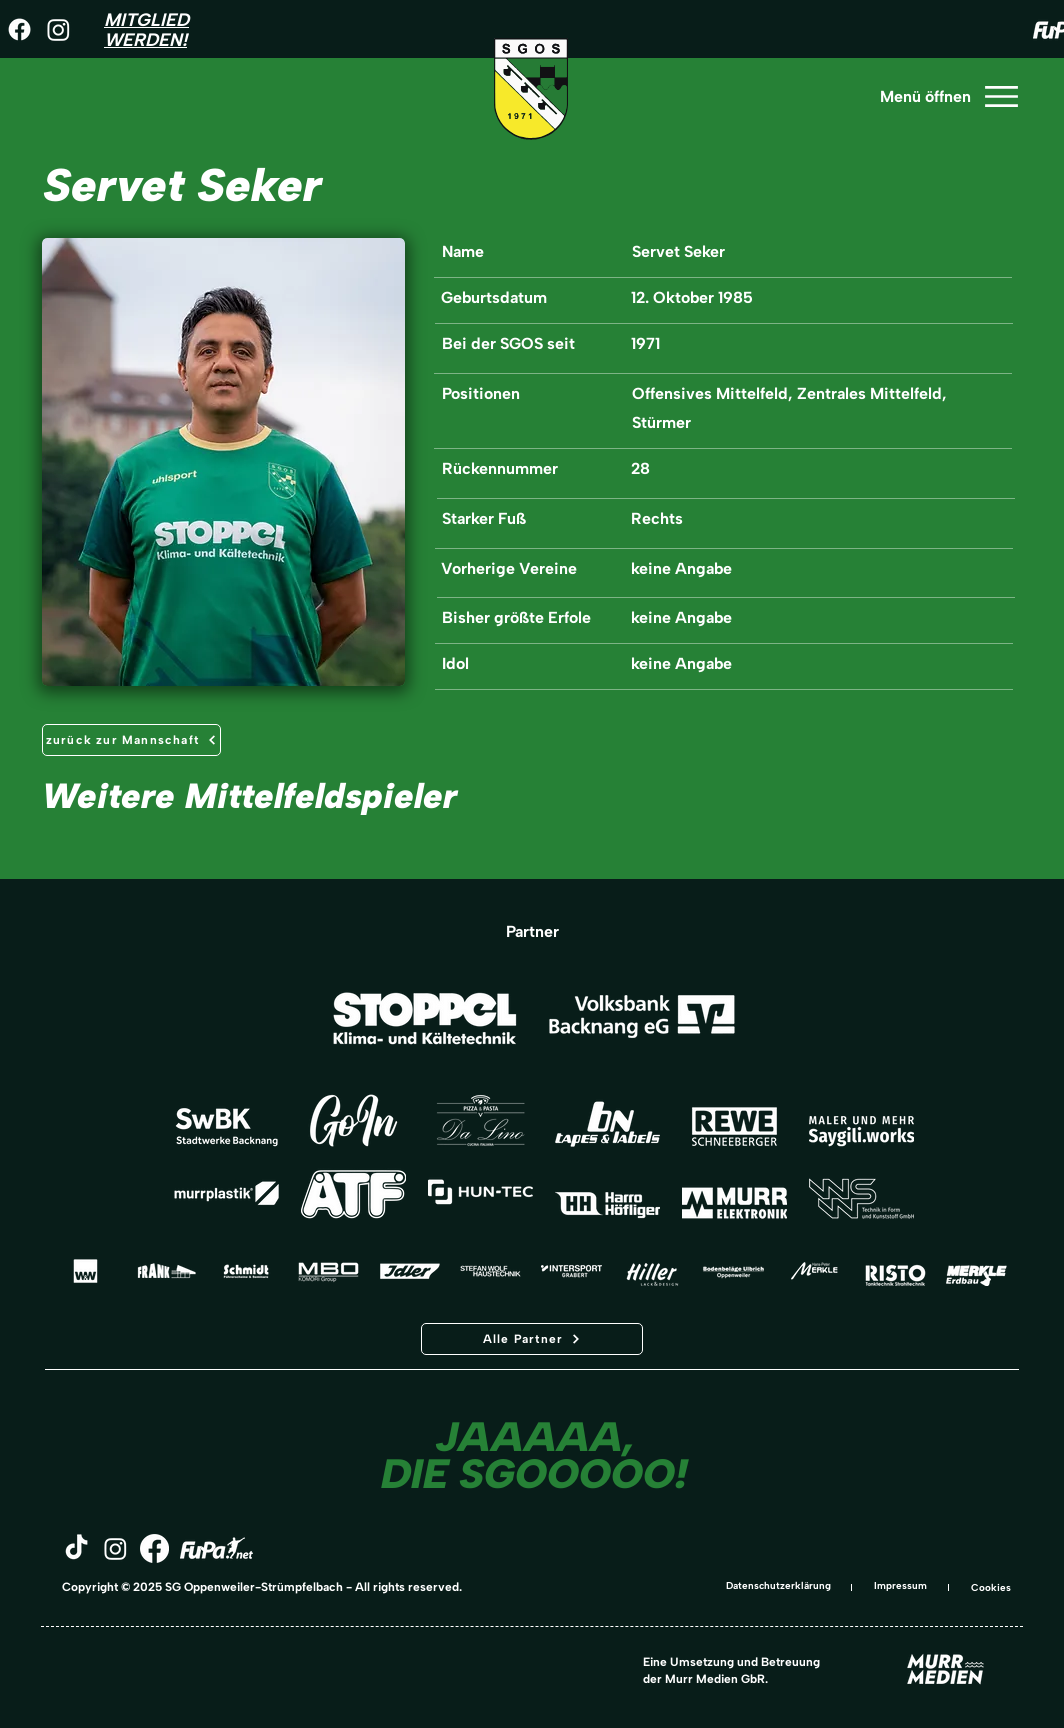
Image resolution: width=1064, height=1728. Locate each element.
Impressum (900, 1585)
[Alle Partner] (532, 1339)
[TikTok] (76, 1548)
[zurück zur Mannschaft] (131, 740)
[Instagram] (58, 29)
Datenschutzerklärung (778, 1585)
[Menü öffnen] (948, 96)
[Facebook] (19, 29)
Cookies (991, 1587)
